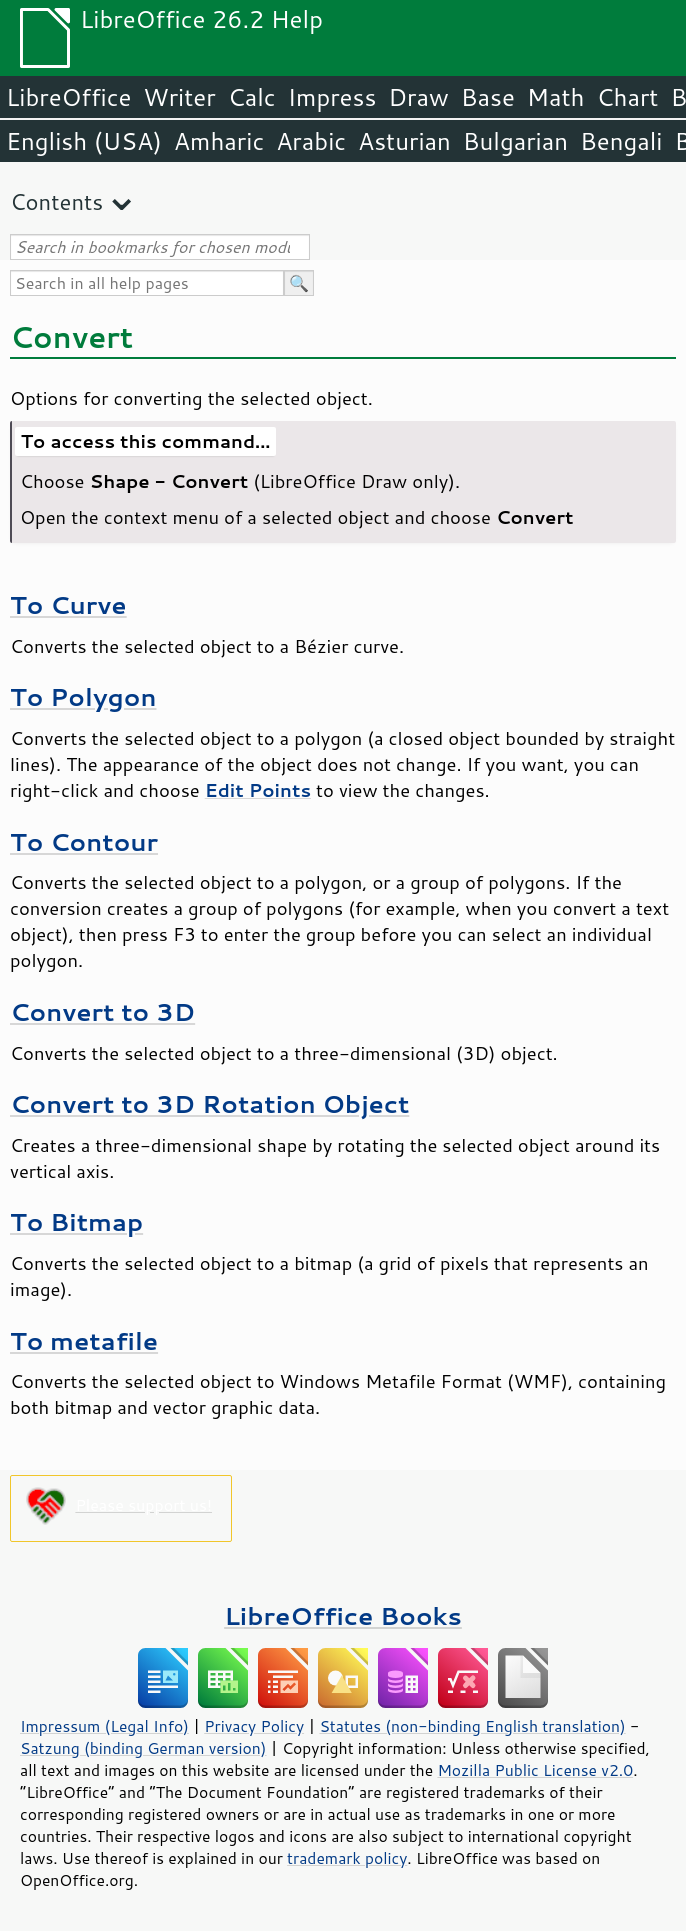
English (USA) (84, 141)
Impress (332, 97)
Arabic (311, 141)
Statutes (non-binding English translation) (472, 1726)
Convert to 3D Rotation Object (209, 1103)
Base (488, 97)
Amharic (219, 141)
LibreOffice (68, 97)
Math (556, 97)
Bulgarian (515, 141)
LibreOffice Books (343, 1615)
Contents (56, 201)
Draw (418, 97)
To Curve (68, 604)
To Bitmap (76, 1221)
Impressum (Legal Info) (104, 1726)
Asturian (404, 141)
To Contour (84, 841)
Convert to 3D (102, 1011)
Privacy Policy (254, 1726)
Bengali (621, 141)
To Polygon (83, 696)
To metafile (84, 1340)
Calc (252, 97)
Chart (627, 97)
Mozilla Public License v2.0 (535, 1770)
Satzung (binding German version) (143, 1748)
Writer (179, 97)
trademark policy (347, 1858)
